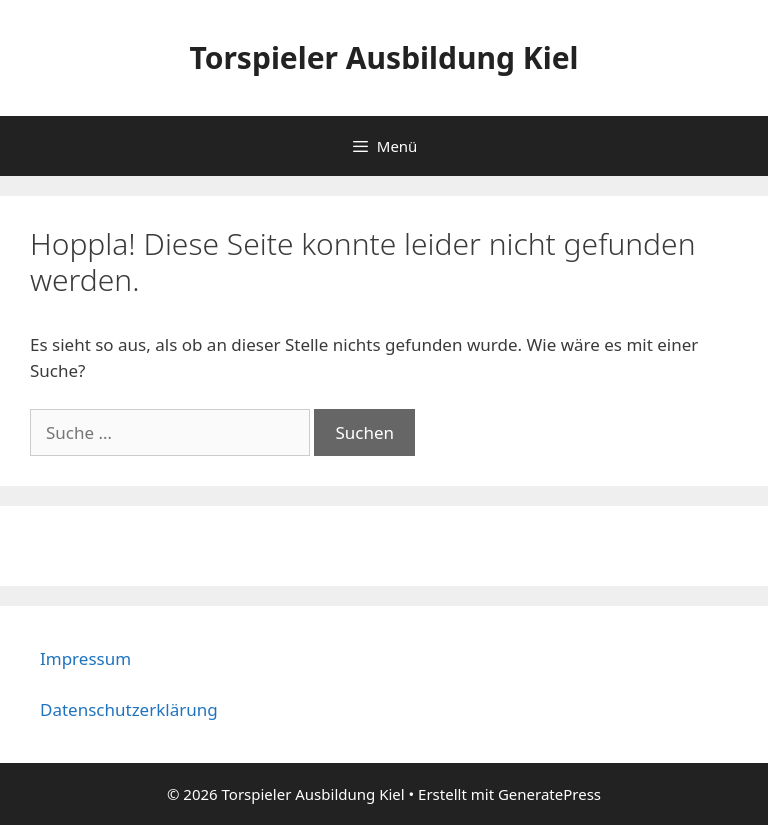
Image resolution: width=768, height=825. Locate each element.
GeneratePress (549, 794)
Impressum (85, 658)
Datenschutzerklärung (129, 709)
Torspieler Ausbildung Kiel (384, 57)
